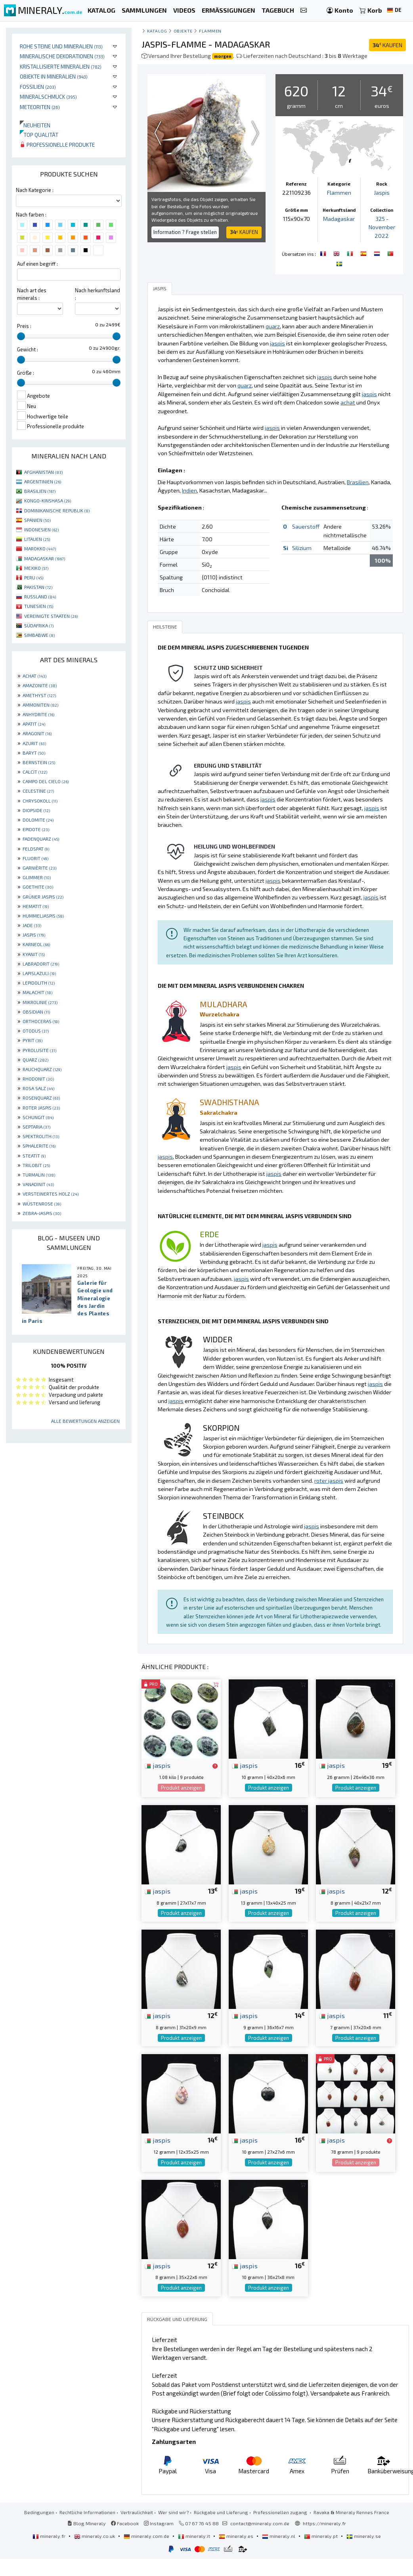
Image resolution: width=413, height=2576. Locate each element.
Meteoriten (40, 107)
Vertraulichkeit (136, 2512)
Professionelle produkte (57, 144)
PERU (33, 577)
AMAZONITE (40, 685)
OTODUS (36, 1030)
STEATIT (34, 1155)
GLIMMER (37, 877)
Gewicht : (27, 349)
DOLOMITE (38, 819)
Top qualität (39, 134)
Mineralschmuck (48, 96)
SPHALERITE (39, 1145)
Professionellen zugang (280, 2512)
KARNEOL (36, 944)
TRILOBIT (36, 1165)
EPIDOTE (36, 829)
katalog (157, 30)
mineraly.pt (321, 2536)
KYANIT (34, 954)
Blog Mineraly (86, 2523)
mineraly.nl (279, 2536)
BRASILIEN (39, 491)
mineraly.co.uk (95, 2536)
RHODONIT (38, 1078)
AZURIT (34, 743)
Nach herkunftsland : (97, 294)
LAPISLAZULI (39, 973)
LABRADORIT (41, 963)
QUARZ (35, 1059)
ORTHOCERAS (41, 1021)
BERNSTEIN (39, 762)
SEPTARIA (36, 1126)
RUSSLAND (40, 596)
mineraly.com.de (147, 2536)
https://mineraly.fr (324, 2523)
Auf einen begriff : (37, 264)
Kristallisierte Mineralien (60, 66)
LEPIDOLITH (39, 982)
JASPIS (34, 934)
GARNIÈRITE (39, 867)
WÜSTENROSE (42, 1203)
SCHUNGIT (38, 1117)
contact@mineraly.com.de (259, 2523)
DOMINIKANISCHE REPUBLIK (57, 510)
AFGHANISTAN (43, 472)
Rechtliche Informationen (87, 2512)
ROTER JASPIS (41, 1107)
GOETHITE (38, 886)
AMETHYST (39, 695)
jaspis (157, 1765)
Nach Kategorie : (35, 190)
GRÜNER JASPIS (43, 896)
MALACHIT (37, 992)
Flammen (210, 30)
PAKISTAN (38, 587)
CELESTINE (38, 791)
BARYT (34, 752)
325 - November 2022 (382, 227)
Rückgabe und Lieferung (221, 2512)
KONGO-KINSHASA (47, 500)
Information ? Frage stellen (185, 232)
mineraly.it (194, 2536)
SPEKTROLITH (41, 1136)
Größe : (25, 373)
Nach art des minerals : (31, 294)
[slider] (21, 336)
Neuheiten (35, 125)
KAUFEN (387, 45)
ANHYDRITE (38, 714)
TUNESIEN (38, 606)
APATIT (34, 723)
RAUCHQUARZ (42, 1069)
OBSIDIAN (36, 1011)
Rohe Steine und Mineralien (61, 46)
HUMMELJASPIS (43, 915)
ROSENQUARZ (41, 1097)
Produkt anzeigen (181, 1787)
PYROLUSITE (39, 1050)
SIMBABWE (39, 635)
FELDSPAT (36, 848)
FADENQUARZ (41, 838)
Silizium (302, 547)
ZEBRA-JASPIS (42, 1213)
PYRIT (32, 1040)
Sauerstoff (305, 526)
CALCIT (35, 771)
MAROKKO (40, 548)
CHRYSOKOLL (40, 800)
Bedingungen (39, 2512)
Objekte (183, 30)
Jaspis (382, 192)
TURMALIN (39, 1174)
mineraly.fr (50, 2536)
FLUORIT (35, 858)
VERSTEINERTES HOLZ (50, 1193)
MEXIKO (36, 568)
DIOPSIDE (36, 810)
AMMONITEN (40, 704)
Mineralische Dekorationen (62, 56)
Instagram (159, 2523)
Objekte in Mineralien (54, 76)
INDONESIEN (41, 529)
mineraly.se (363, 2536)
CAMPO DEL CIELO (46, 781)
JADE (32, 925)
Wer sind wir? (173, 2512)
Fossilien (38, 86)
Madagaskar (339, 218)
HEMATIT (36, 906)
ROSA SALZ (38, 1088)
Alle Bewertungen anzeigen (85, 1421)
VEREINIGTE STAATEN (51, 616)
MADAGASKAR (44, 558)
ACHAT (34, 675)
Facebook (125, 2523)
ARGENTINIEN (42, 481)
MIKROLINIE (40, 1002)
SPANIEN (37, 520)
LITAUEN (37, 539)
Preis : (24, 326)
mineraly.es (236, 2536)
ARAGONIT (37, 733)
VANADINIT (38, 1184)
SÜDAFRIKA (39, 625)
